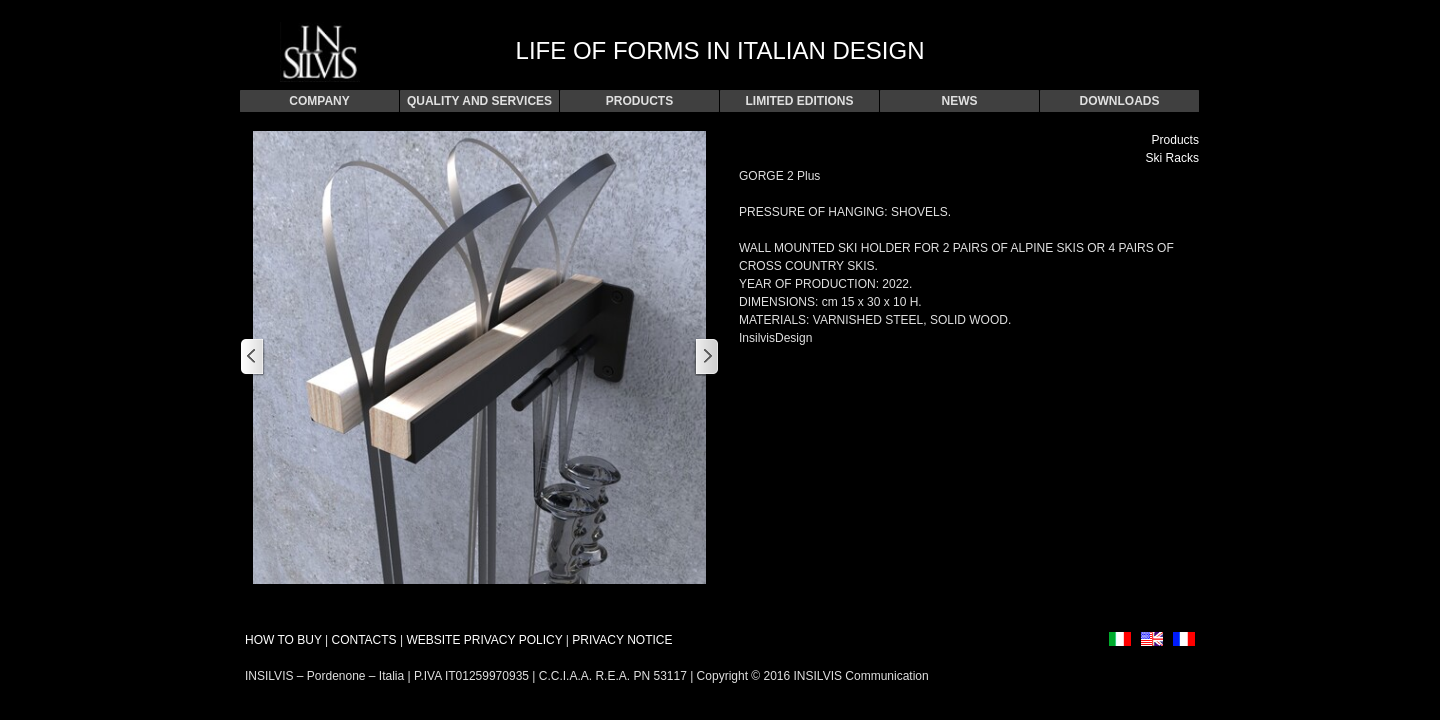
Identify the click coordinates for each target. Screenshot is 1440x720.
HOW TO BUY (283, 640)
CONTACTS (363, 640)
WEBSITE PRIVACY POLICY (484, 640)
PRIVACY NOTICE (622, 640)
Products (1175, 140)
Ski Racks (1172, 158)
